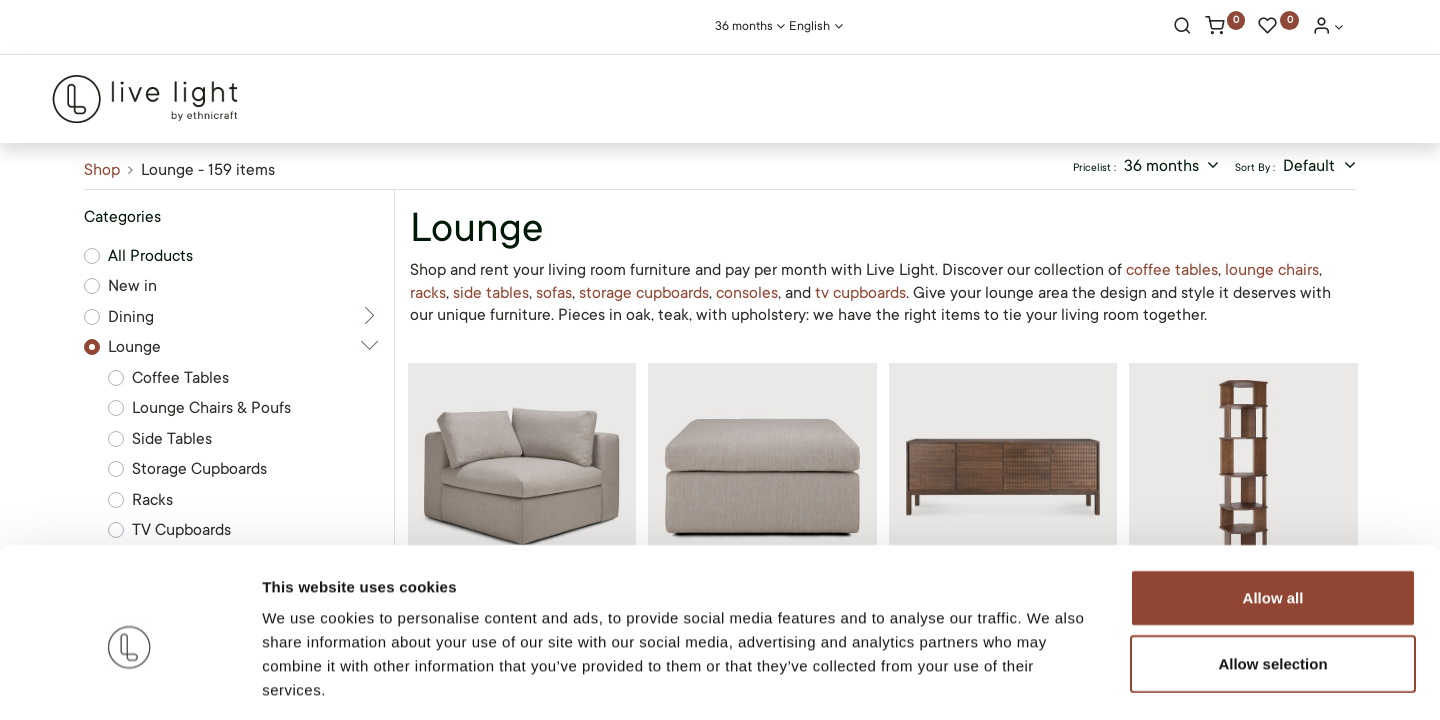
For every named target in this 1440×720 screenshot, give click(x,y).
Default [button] (1311, 166)
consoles (747, 293)
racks (428, 293)
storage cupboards (644, 293)
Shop (102, 170)
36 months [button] (1163, 166)
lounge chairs (1272, 270)
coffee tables (1172, 270)
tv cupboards (860, 293)
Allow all (1273, 507)
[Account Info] (1328, 28)
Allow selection (1272, 573)
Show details (1049, 680)
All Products (150, 256)
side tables (491, 293)
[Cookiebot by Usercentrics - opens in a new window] (129, 681)
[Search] (1182, 28)
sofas (554, 293)
